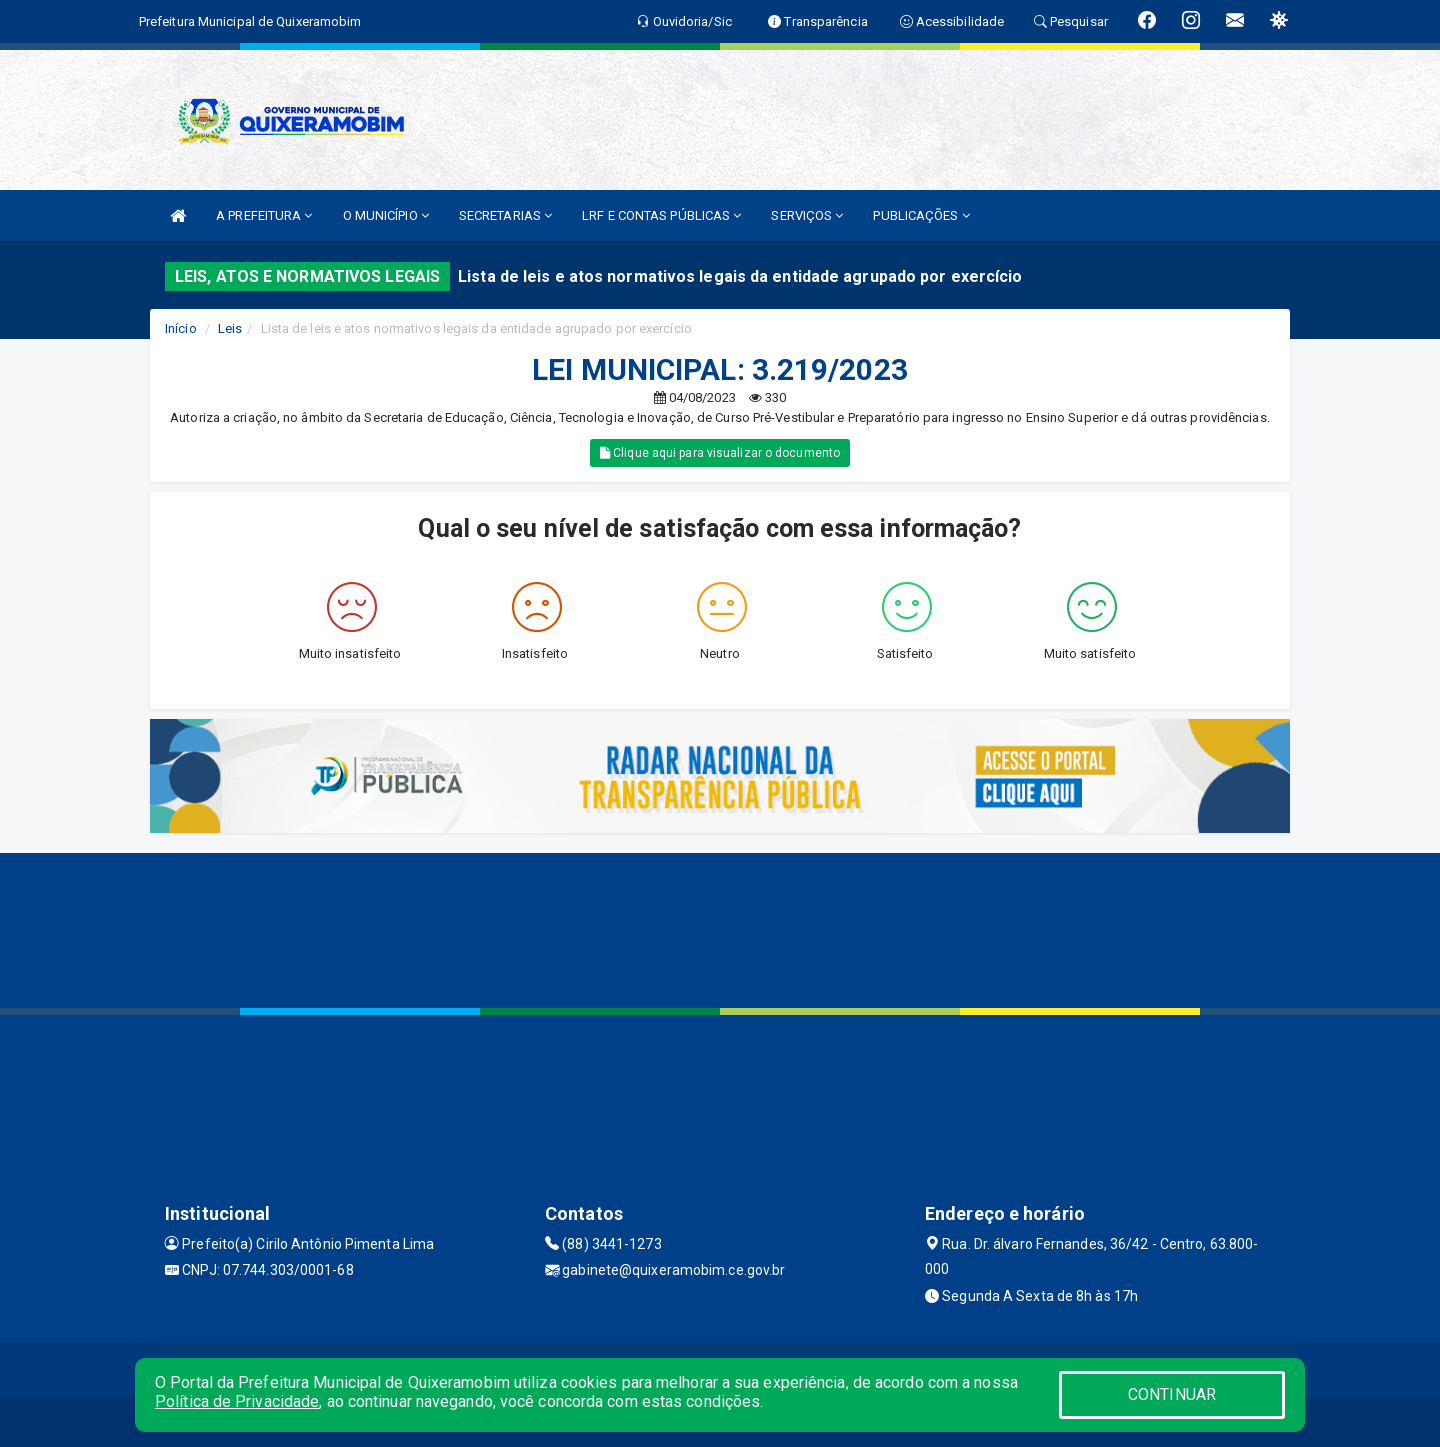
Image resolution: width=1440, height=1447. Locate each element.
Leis (230, 328)
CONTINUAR (1172, 1394)
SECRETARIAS (505, 215)
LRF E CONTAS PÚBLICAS (661, 215)
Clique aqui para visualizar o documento (720, 453)
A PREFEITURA (264, 215)
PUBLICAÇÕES (921, 215)
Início (181, 328)
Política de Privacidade (237, 1401)
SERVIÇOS (807, 215)
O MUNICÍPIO (386, 215)
